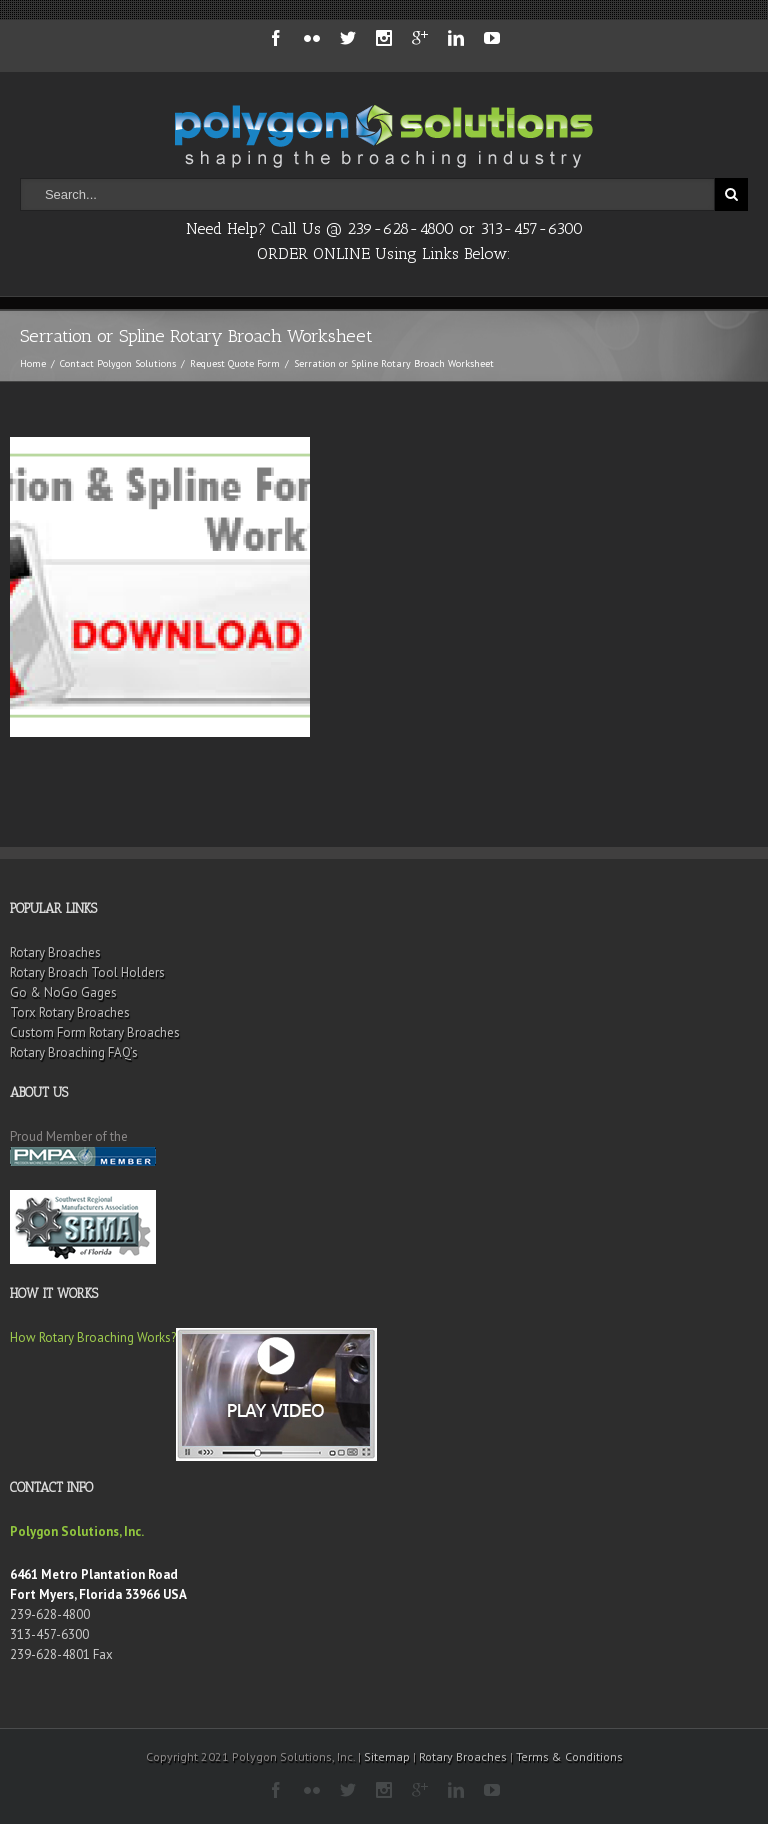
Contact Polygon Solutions (118, 363)
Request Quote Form (235, 363)
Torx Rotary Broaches (70, 1012)
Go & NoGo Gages (63, 992)
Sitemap (387, 1756)
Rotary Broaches (55, 952)
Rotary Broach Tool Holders (87, 972)
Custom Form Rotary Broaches (95, 1032)
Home (33, 363)
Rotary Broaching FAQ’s (74, 1052)
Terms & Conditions (569, 1756)
